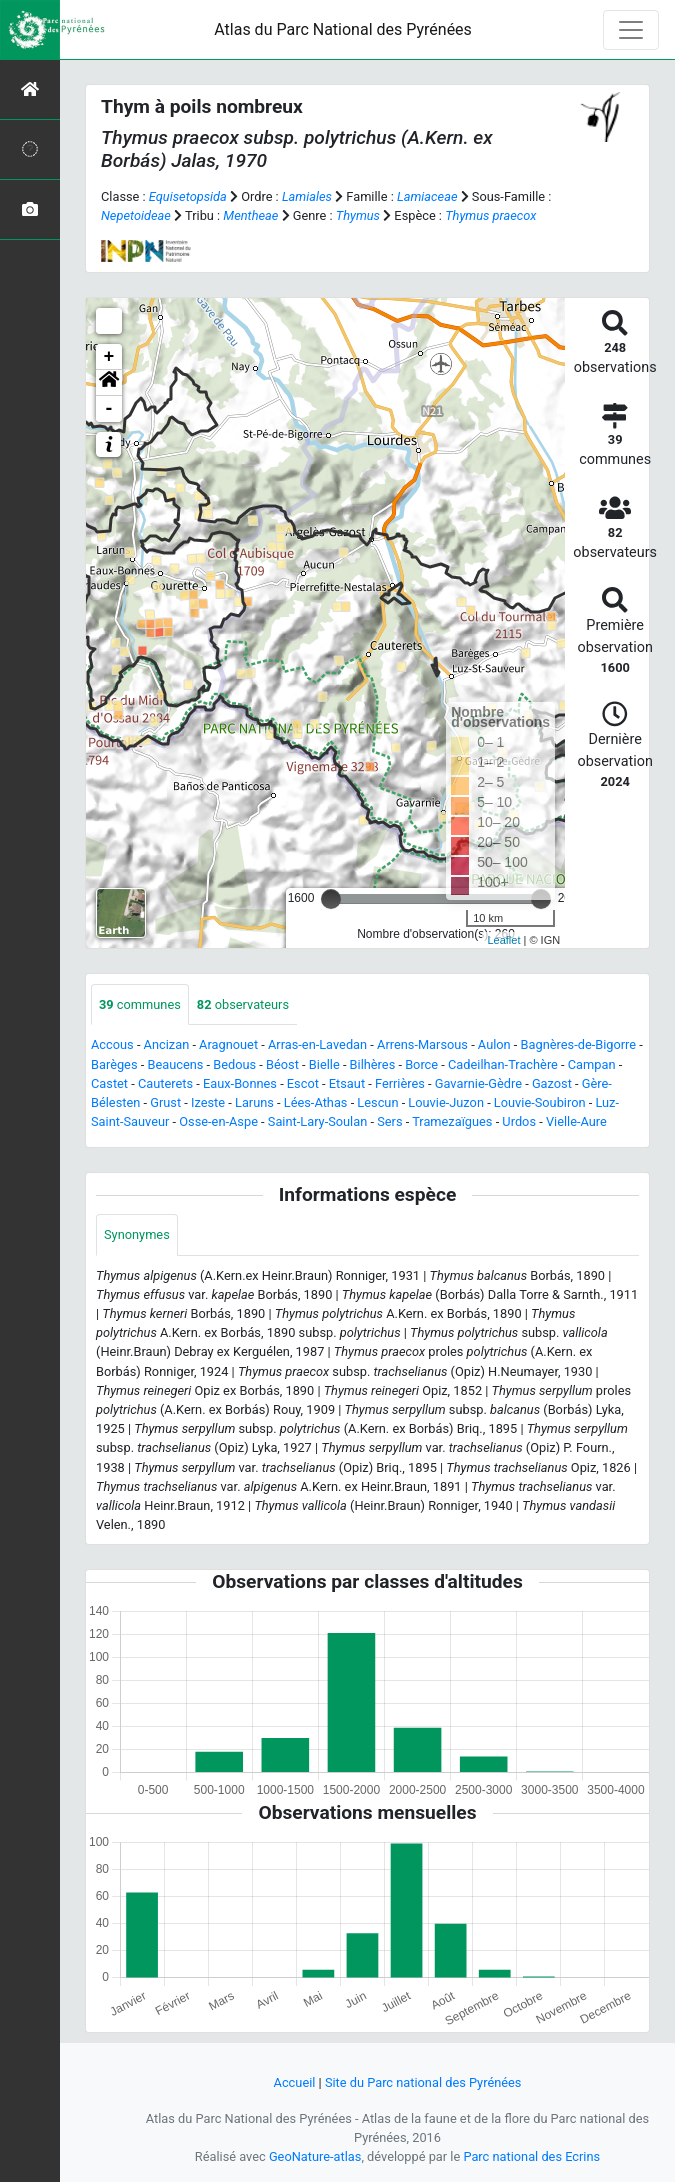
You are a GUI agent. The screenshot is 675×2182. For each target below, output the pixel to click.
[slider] (331, 899)
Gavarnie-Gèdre (478, 1083)
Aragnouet (228, 1044)
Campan (592, 1064)
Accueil (295, 2082)
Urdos (519, 1121)
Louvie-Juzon (446, 1102)
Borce (421, 1064)
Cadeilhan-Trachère (503, 1064)
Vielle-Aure (576, 1121)
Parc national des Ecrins (531, 2156)
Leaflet (503, 940)
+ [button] (109, 357)
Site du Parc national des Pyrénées (423, 2082)
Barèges (114, 1064)
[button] (109, 383)
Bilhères (373, 1064)
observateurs (243, 1004)
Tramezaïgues (452, 1121)
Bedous (234, 1064)
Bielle (324, 1064)
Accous (112, 1044)
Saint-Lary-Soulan (317, 1121)
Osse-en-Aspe (218, 1121)
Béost (282, 1064)
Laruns (254, 1102)
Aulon (494, 1044)
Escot (303, 1083)
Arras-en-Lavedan (317, 1044)
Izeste (208, 1102)
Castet (109, 1083)
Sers (389, 1121)
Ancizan (167, 1044)
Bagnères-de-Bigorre (579, 1044)
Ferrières (400, 1083)
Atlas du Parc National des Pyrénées (343, 29)
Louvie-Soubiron (540, 1102)
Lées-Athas (316, 1102)
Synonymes (137, 1234)
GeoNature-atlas (315, 2156)
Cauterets (165, 1083)
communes (140, 1004)
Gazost (552, 1083)
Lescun (377, 1102)
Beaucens (175, 1064)
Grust (165, 1102)
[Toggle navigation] (631, 30)
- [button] (109, 409)
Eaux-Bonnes (240, 1083)
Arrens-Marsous (422, 1044)
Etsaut (347, 1083)
